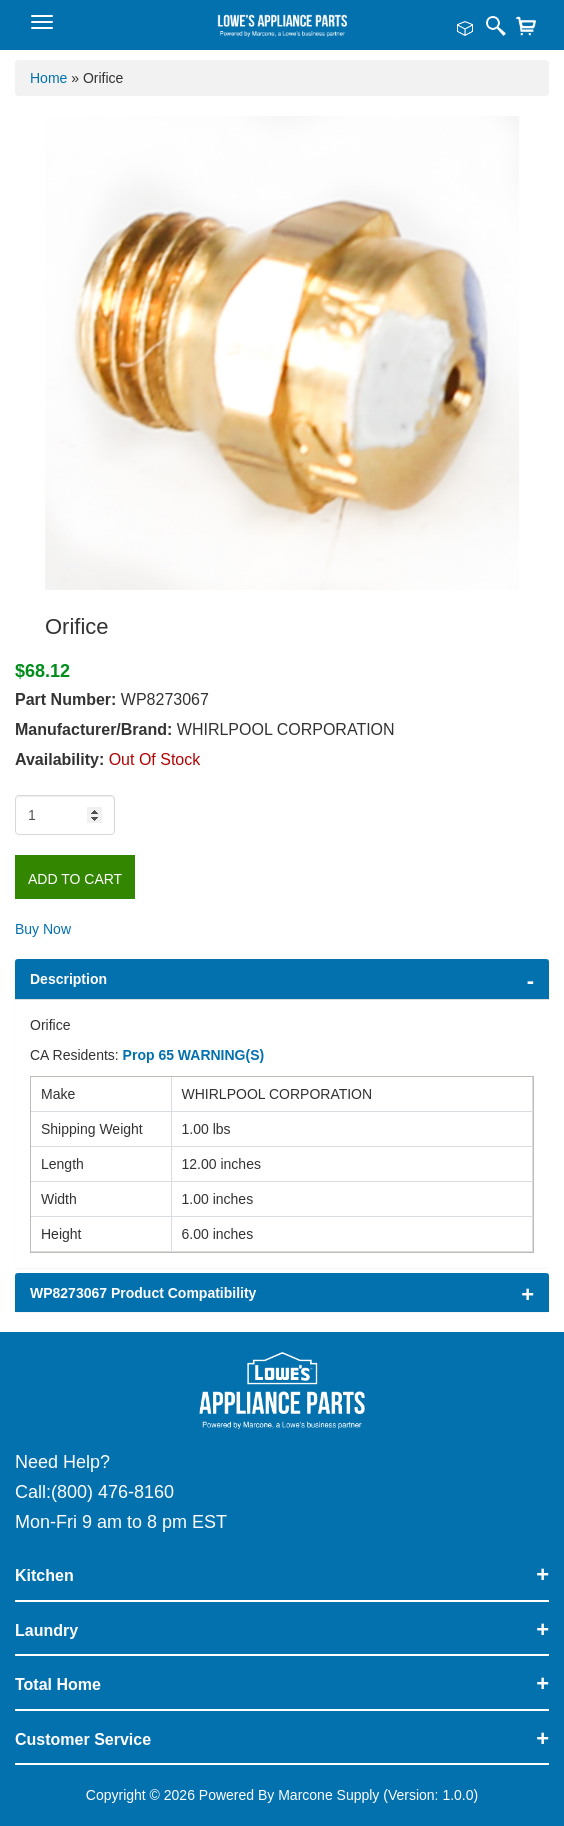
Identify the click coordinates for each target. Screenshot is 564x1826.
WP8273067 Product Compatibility (143, 1293)
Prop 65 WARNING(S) (194, 1055)
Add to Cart (75, 879)
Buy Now (43, 929)
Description (68, 979)
